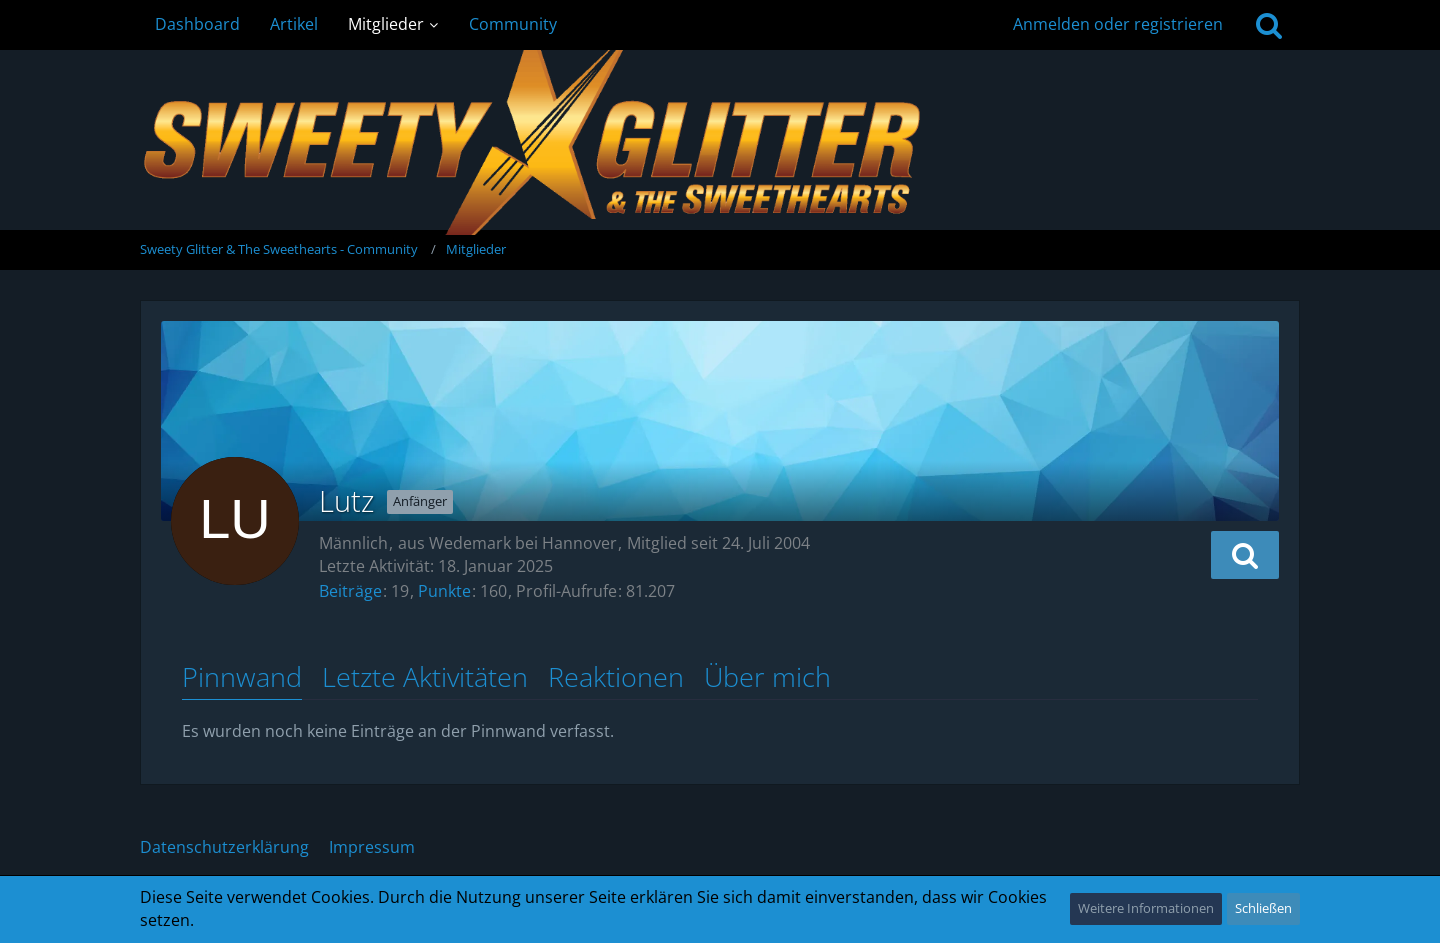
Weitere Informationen (1146, 908)
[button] (1245, 555)
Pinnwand (242, 677)
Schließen (1263, 908)
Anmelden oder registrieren (1118, 24)
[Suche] (1269, 25)
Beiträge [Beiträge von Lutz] (350, 591)
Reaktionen (616, 677)
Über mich (767, 677)
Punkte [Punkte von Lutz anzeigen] (444, 591)
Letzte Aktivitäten (425, 677)
